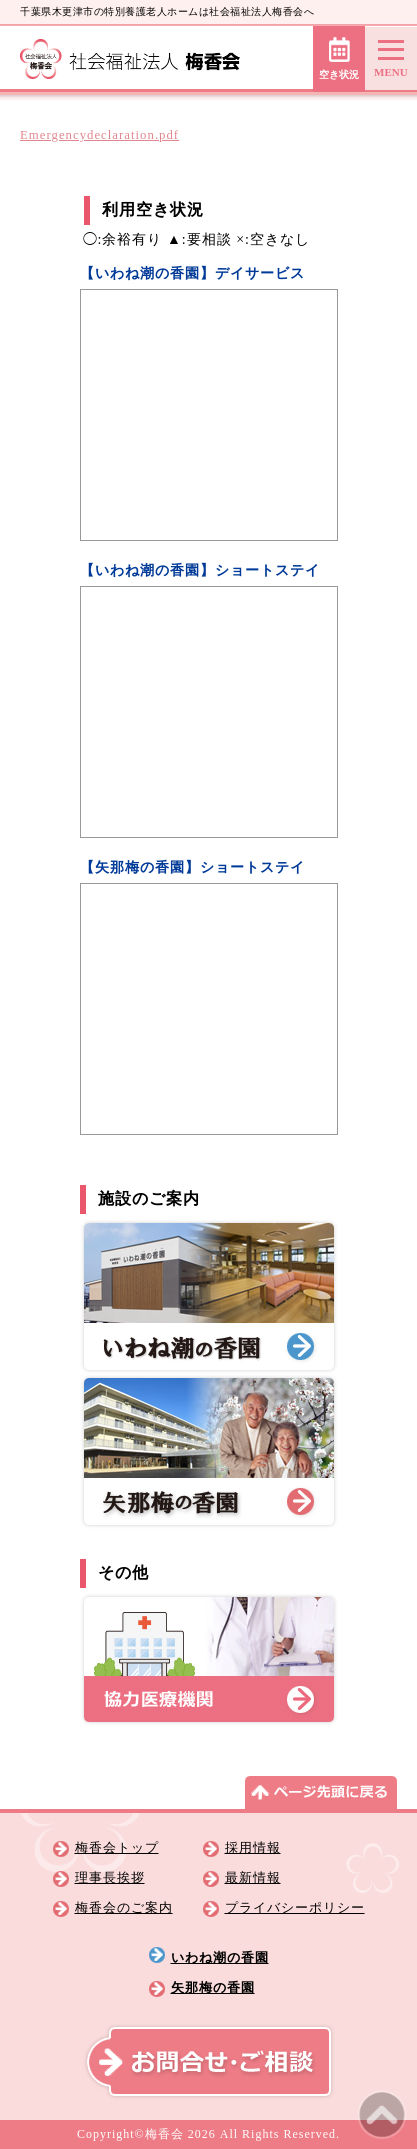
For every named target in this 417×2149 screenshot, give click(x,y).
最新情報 (253, 1878)
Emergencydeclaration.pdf (99, 135)
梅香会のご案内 (124, 1908)
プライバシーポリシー (295, 1908)
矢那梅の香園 (213, 1988)
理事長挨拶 (110, 1878)
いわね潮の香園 (220, 1958)
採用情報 (253, 1848)
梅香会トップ (117, 1848)
